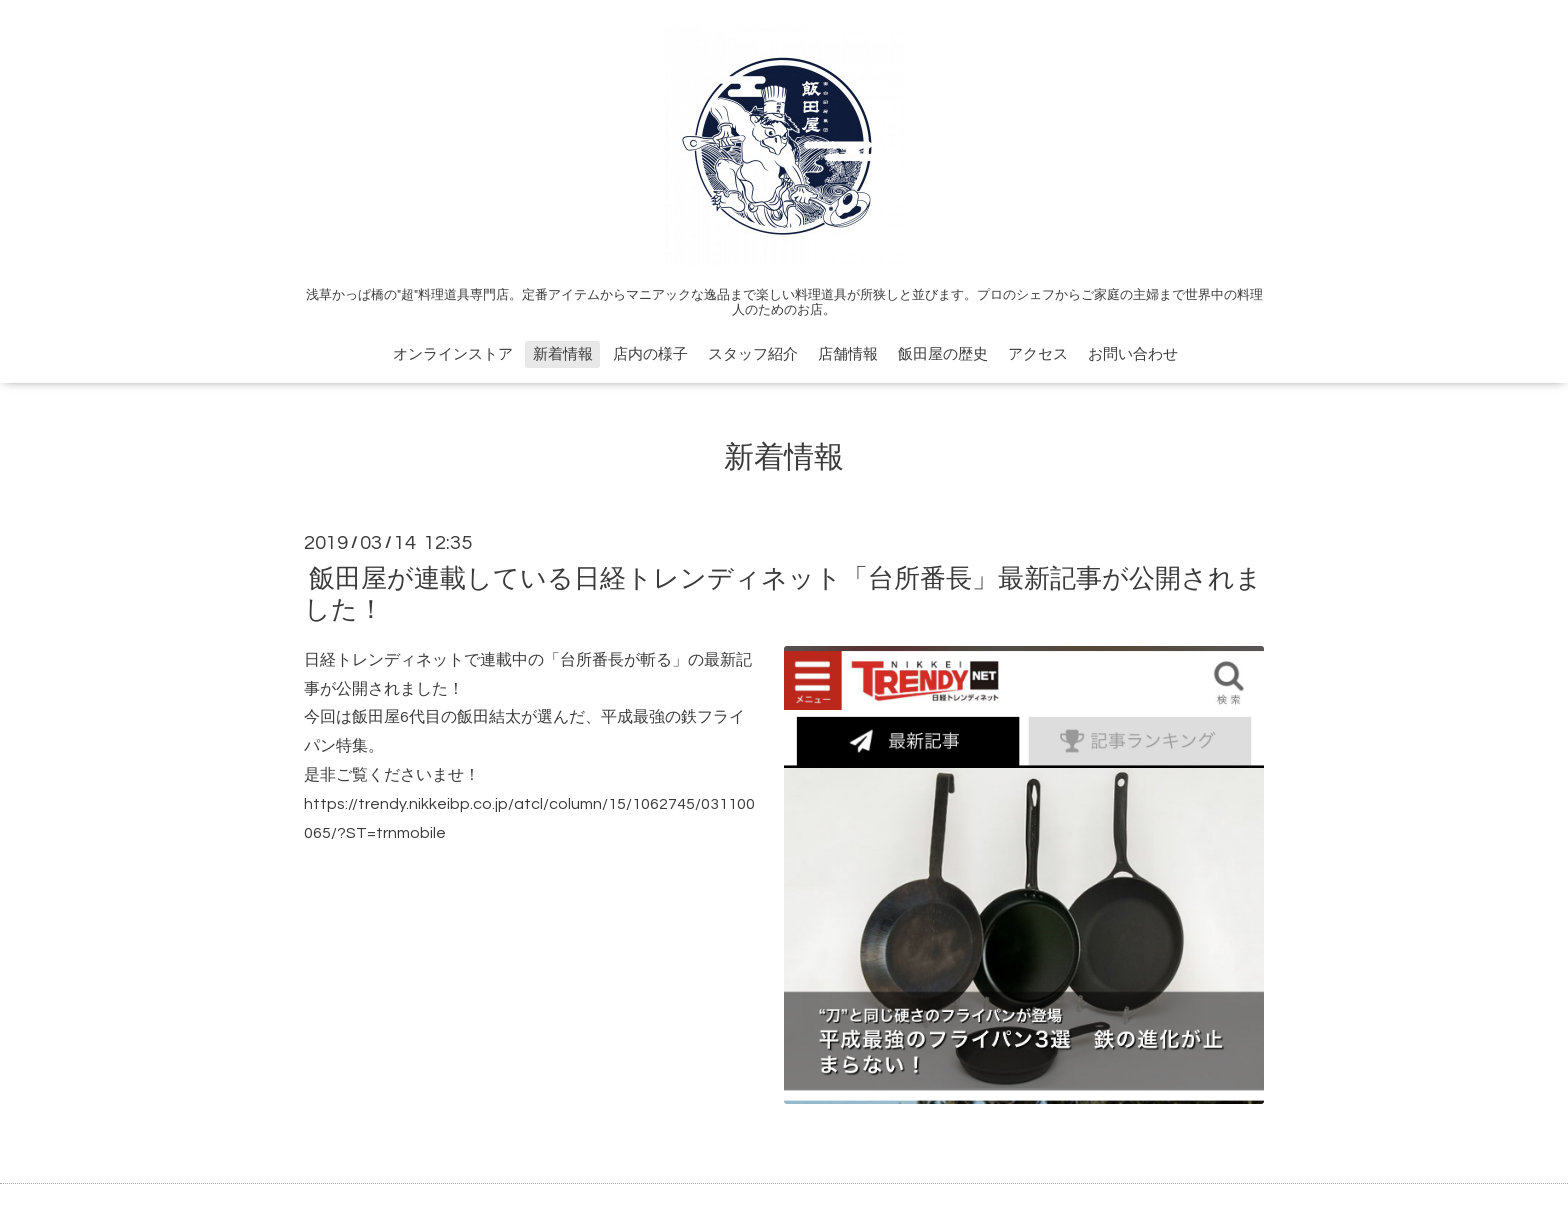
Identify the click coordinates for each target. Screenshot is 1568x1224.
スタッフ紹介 (753, 354)
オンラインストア (453, 354)
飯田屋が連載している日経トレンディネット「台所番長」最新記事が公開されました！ (783, 593)
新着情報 (563, 354)
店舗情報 (848, 354)
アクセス (1038, 354)
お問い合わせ (1133, 354)
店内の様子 (650, 354)
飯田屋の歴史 (943, 354)
